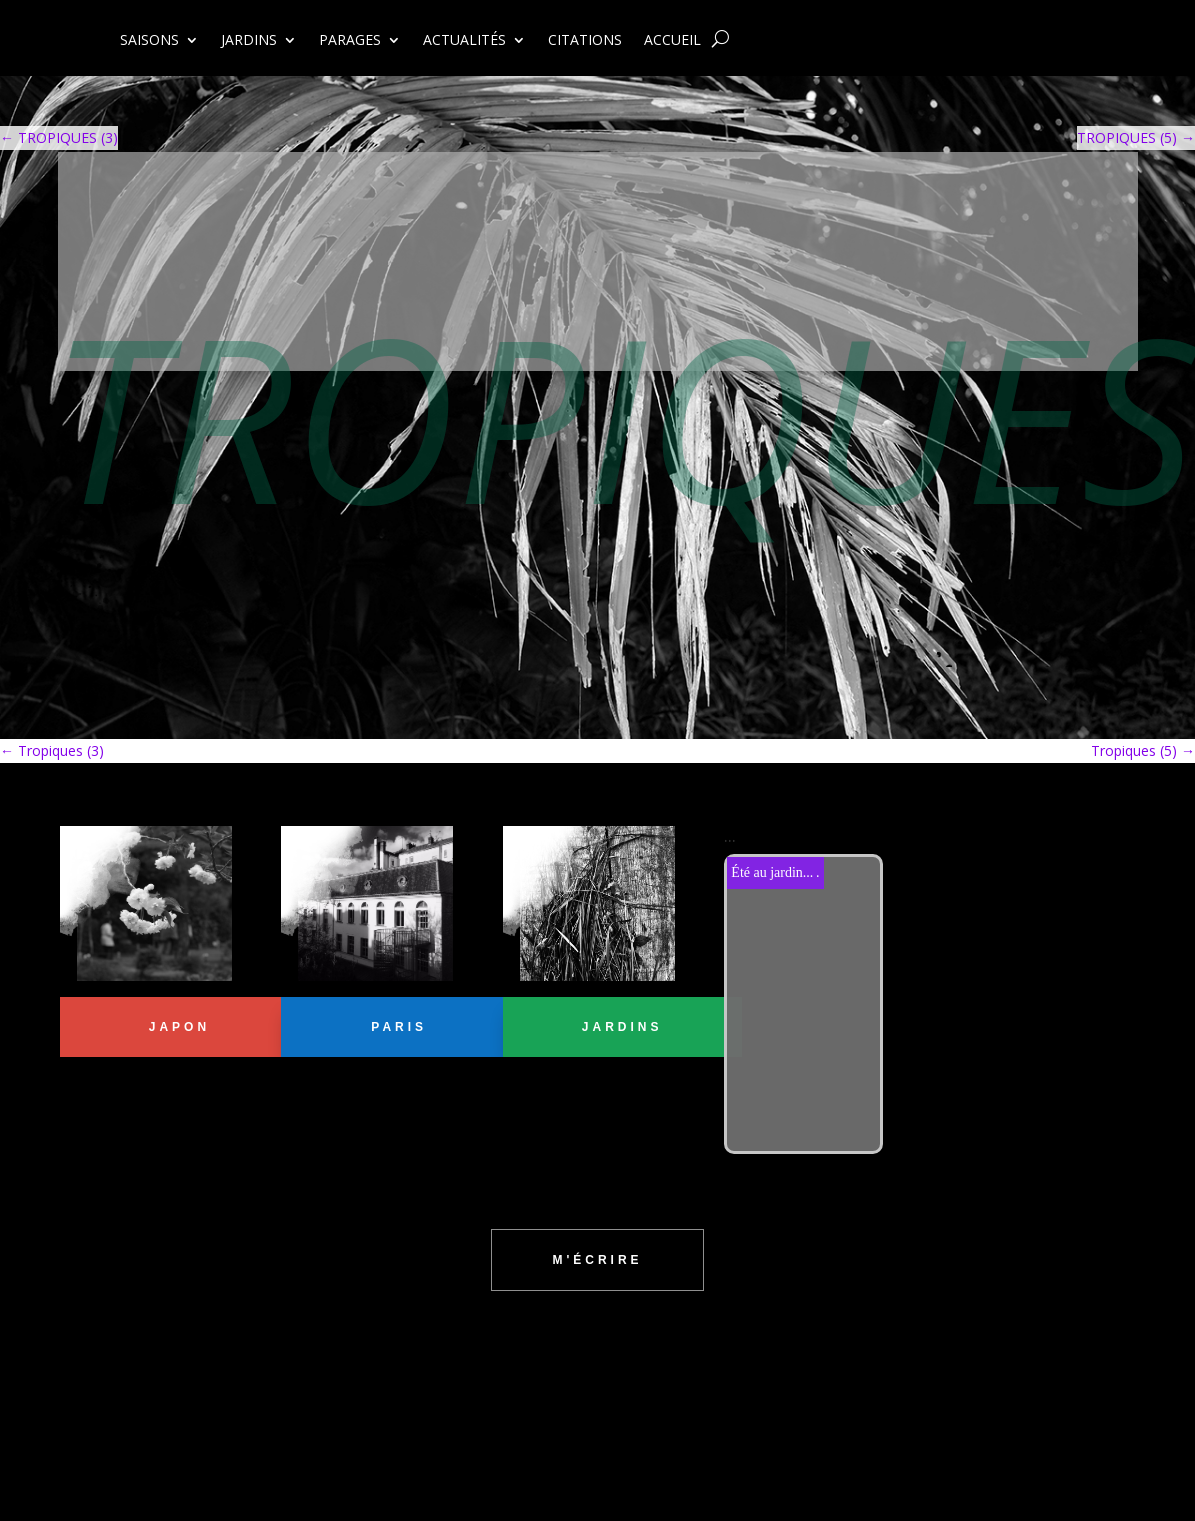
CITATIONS (585, 41)
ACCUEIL (672, 41)
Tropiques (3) (52, 750)
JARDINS (249, 41)
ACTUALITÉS (464, 41)
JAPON (179, 1027)
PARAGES (350, 41)
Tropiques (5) (1143, 750)
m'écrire (597, 1260)
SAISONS (149, 41)
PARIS (399, 1027)
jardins (622, 1027)
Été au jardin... (772, 872)
